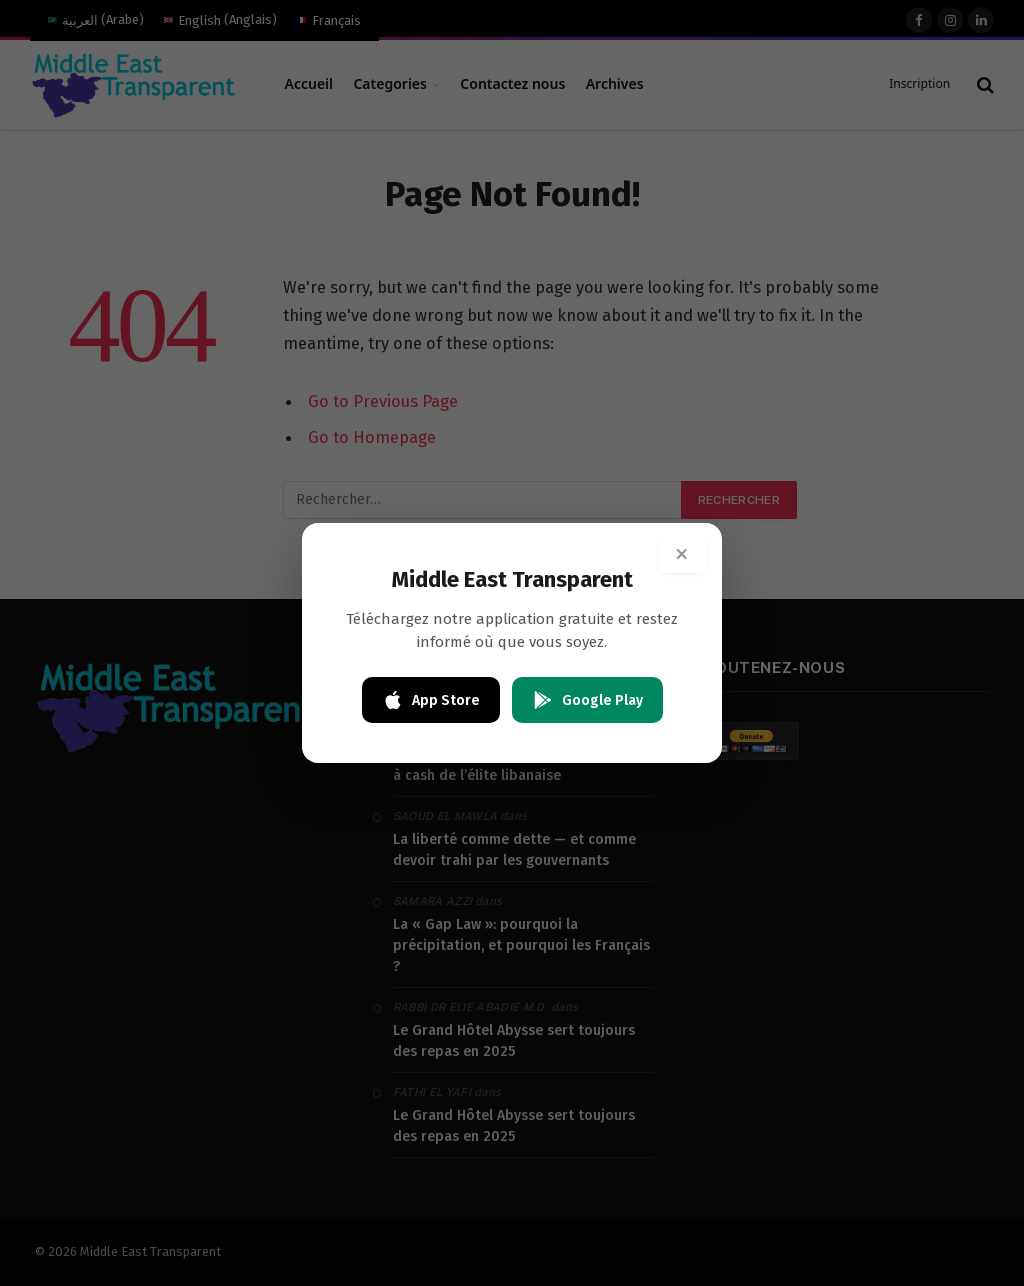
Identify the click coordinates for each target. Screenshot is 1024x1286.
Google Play (587, 700)
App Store (431, 700)
